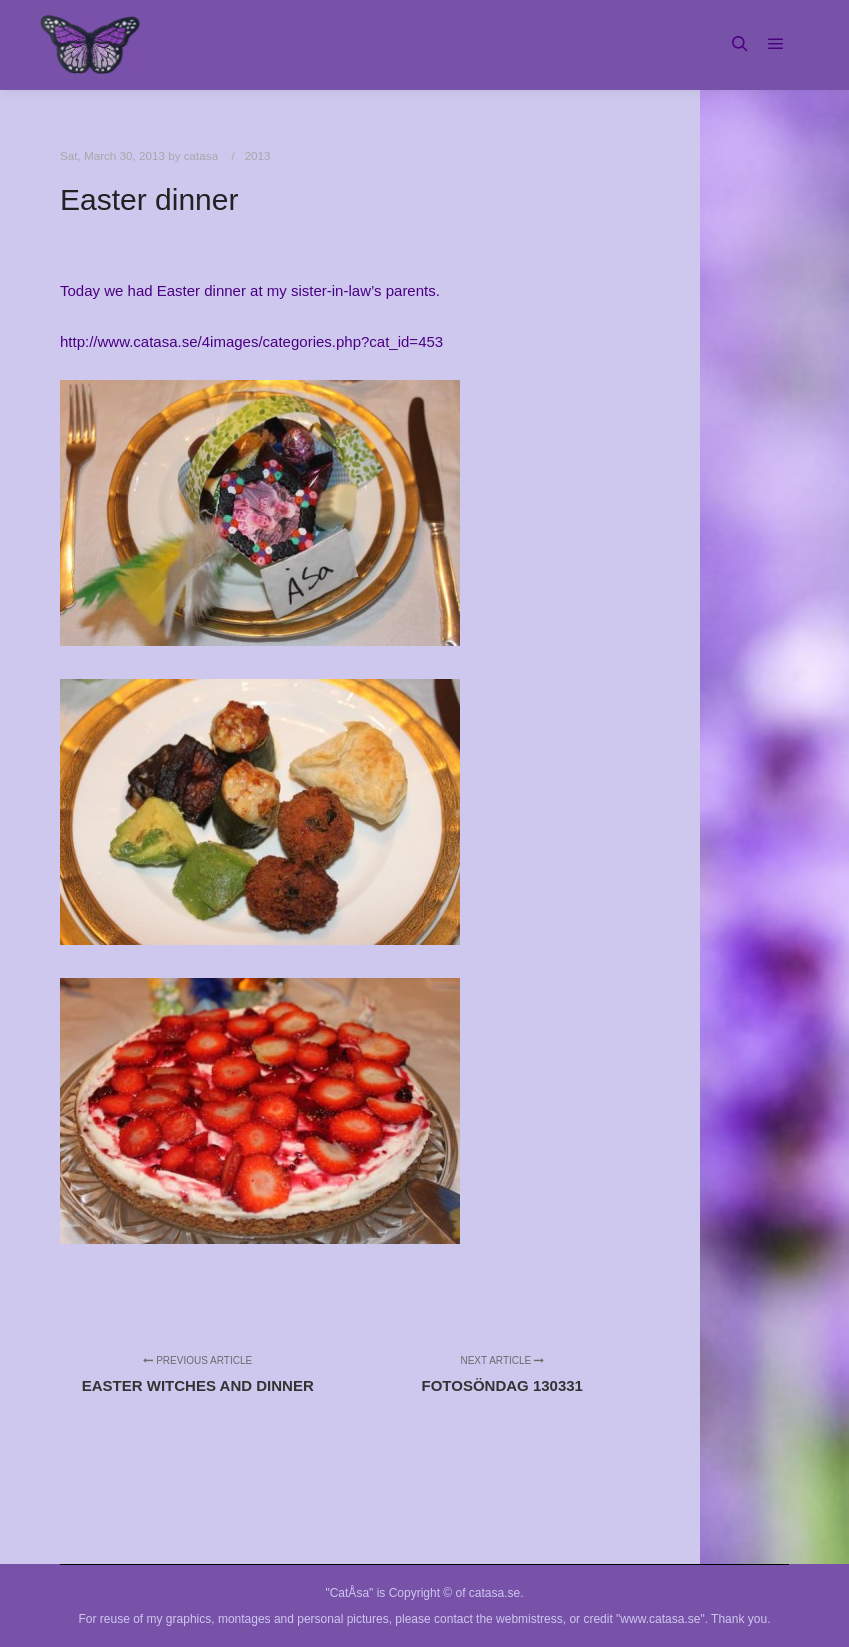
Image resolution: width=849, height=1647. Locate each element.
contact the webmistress (498, 1619)
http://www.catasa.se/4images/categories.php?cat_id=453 (251, 341)
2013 (258, 155)
